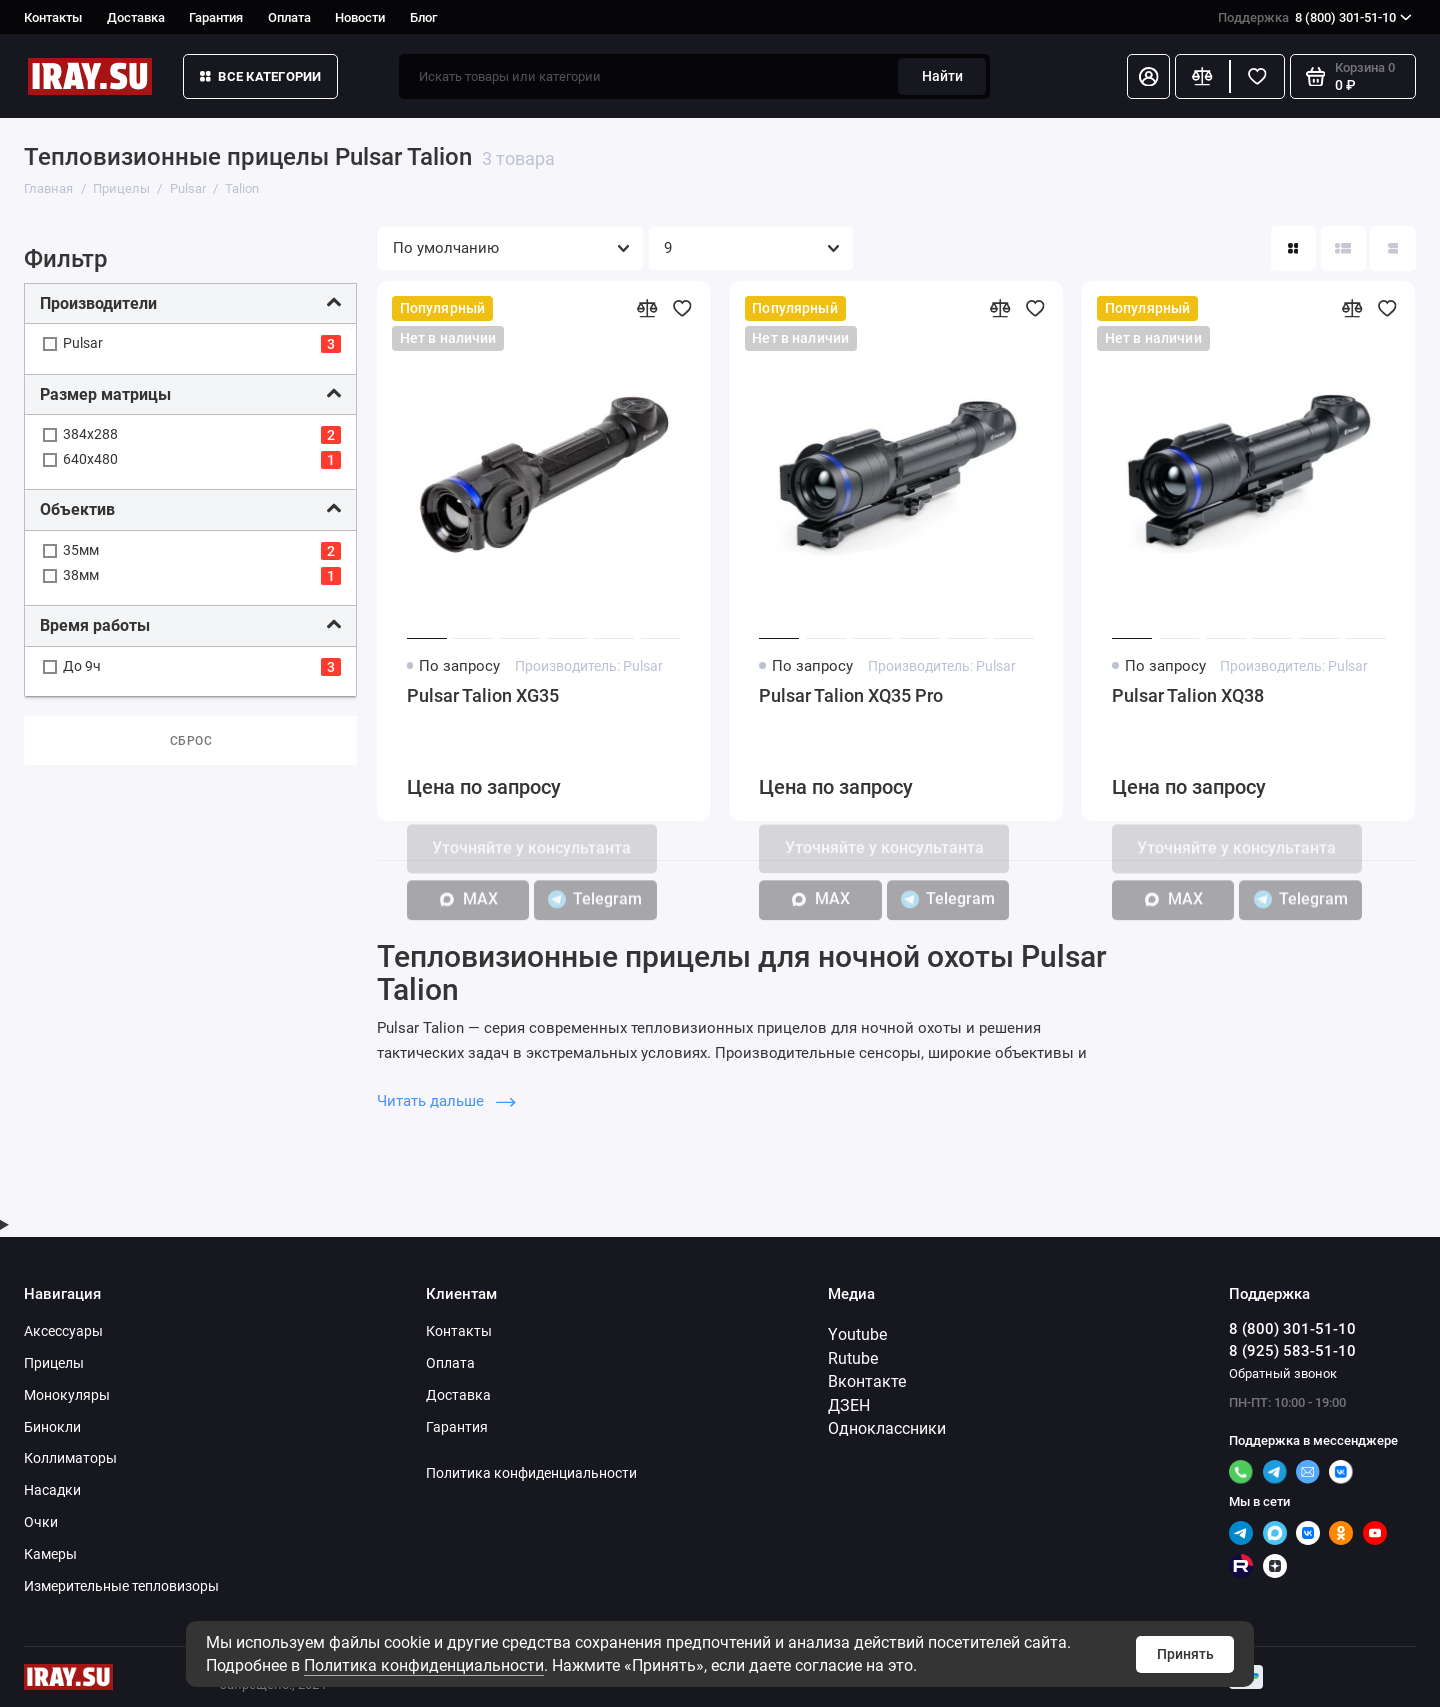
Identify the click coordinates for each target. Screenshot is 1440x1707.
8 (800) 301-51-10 (1315, 17)
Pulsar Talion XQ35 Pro (851, 696)
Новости (360, 17)
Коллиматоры (70, 1458)
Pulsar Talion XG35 (483, 696)
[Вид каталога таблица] (1392, 248)
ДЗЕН (849, 1405)
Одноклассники (887, 1428)
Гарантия (216, 17)
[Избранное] (1257, 76)
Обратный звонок (1283, 1373)
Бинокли (52, 1427)
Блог (423, 17)
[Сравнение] (1202, 76)
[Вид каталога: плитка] (1293, 248)
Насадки (52, 1490)
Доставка (136, 17)
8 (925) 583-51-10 (1292, 1351)
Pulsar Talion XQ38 (1188, 696)
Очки (41, 1522)
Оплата (289, 17)
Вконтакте (867, 1381)
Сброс (191, 741)
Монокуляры (67, 1395)
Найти (942, 76)
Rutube (853, 1358)
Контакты (53, 17)
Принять (1185, 1654)
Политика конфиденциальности (424, 1665)
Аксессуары (63, 1331)
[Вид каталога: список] (1343, 248)
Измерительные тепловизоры (121, 1586)
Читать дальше (446, 1101)
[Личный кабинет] (1148, 76)
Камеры (50, 1554)
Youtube (857, 1334)
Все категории (261, 76)
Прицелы (54, 1363)
